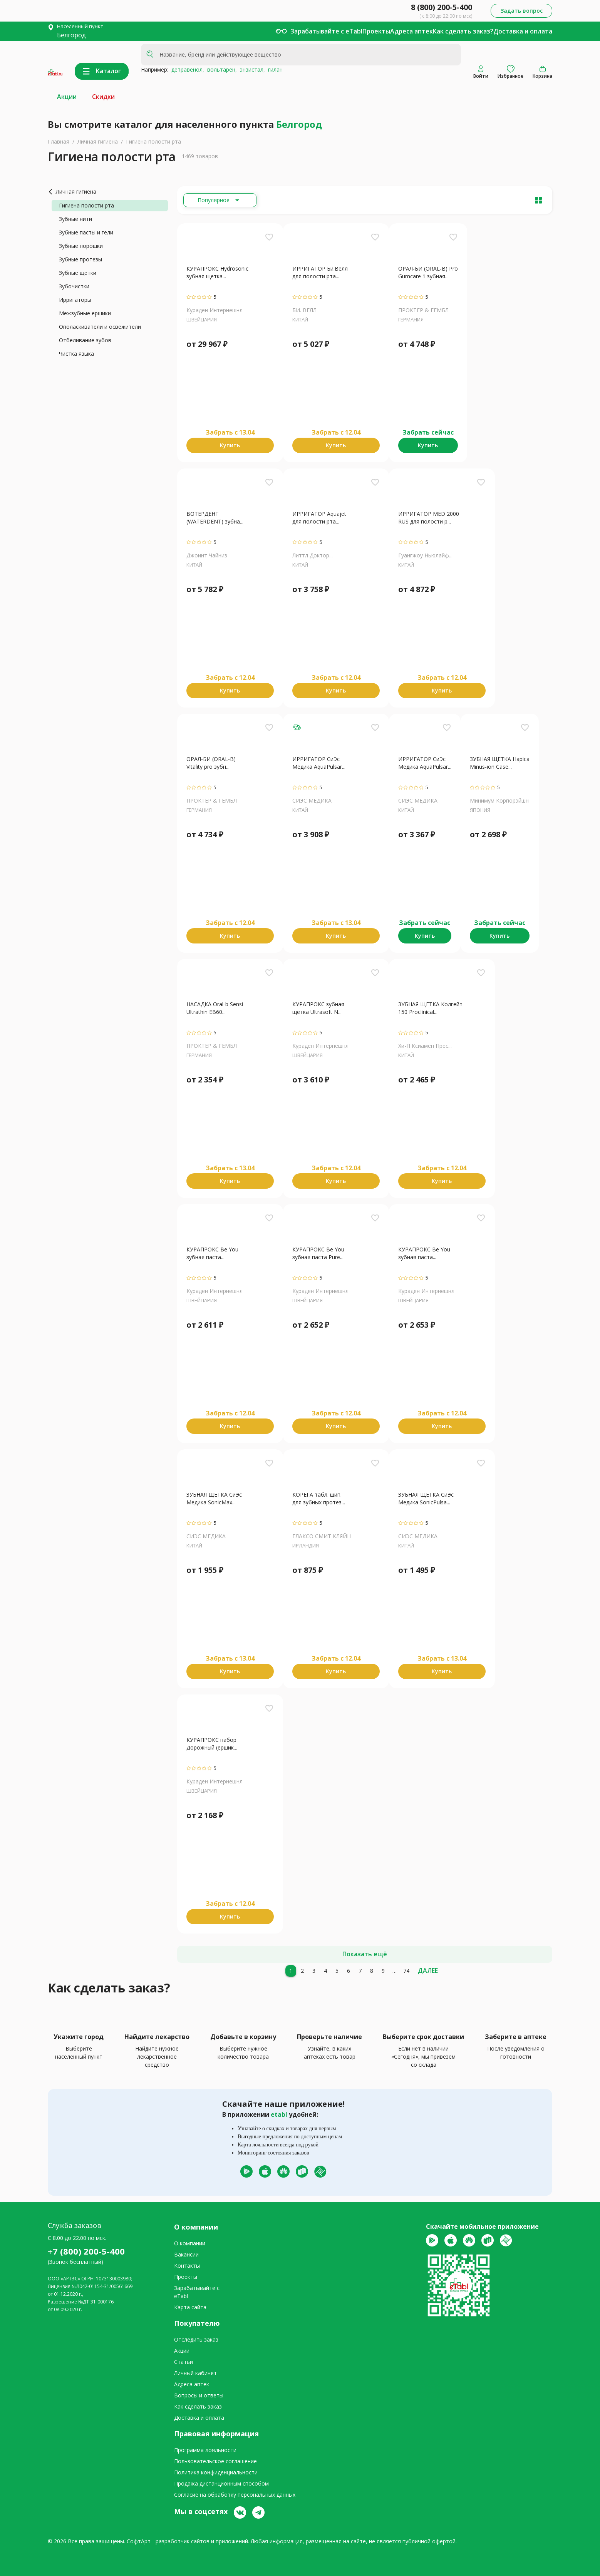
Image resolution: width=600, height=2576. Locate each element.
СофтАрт (139, 2541)
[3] (313, 1971)
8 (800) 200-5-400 (441, 7)
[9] (383, 1971)
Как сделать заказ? (463, 31)
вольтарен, (220, 69)
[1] (290, 1971)
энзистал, (251, 69)
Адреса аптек (411, 31)
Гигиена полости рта (153, 141)
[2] (302, 1971)
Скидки (103, 96)
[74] (406, 1971)
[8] (371, 1971)
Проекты (376, 31)
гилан (274, 69)
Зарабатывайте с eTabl (326, 31)
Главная (58, 141)
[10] (394, 1971)
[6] (348, 1971)
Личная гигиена (97, 141)
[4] (325, 1971)
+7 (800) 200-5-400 (86, 2251)
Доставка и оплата (522, 31)
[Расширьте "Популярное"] (219, 200)
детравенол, (186, 69)
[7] (360, 1971)
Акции (67, 96)
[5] (337, 1971)
